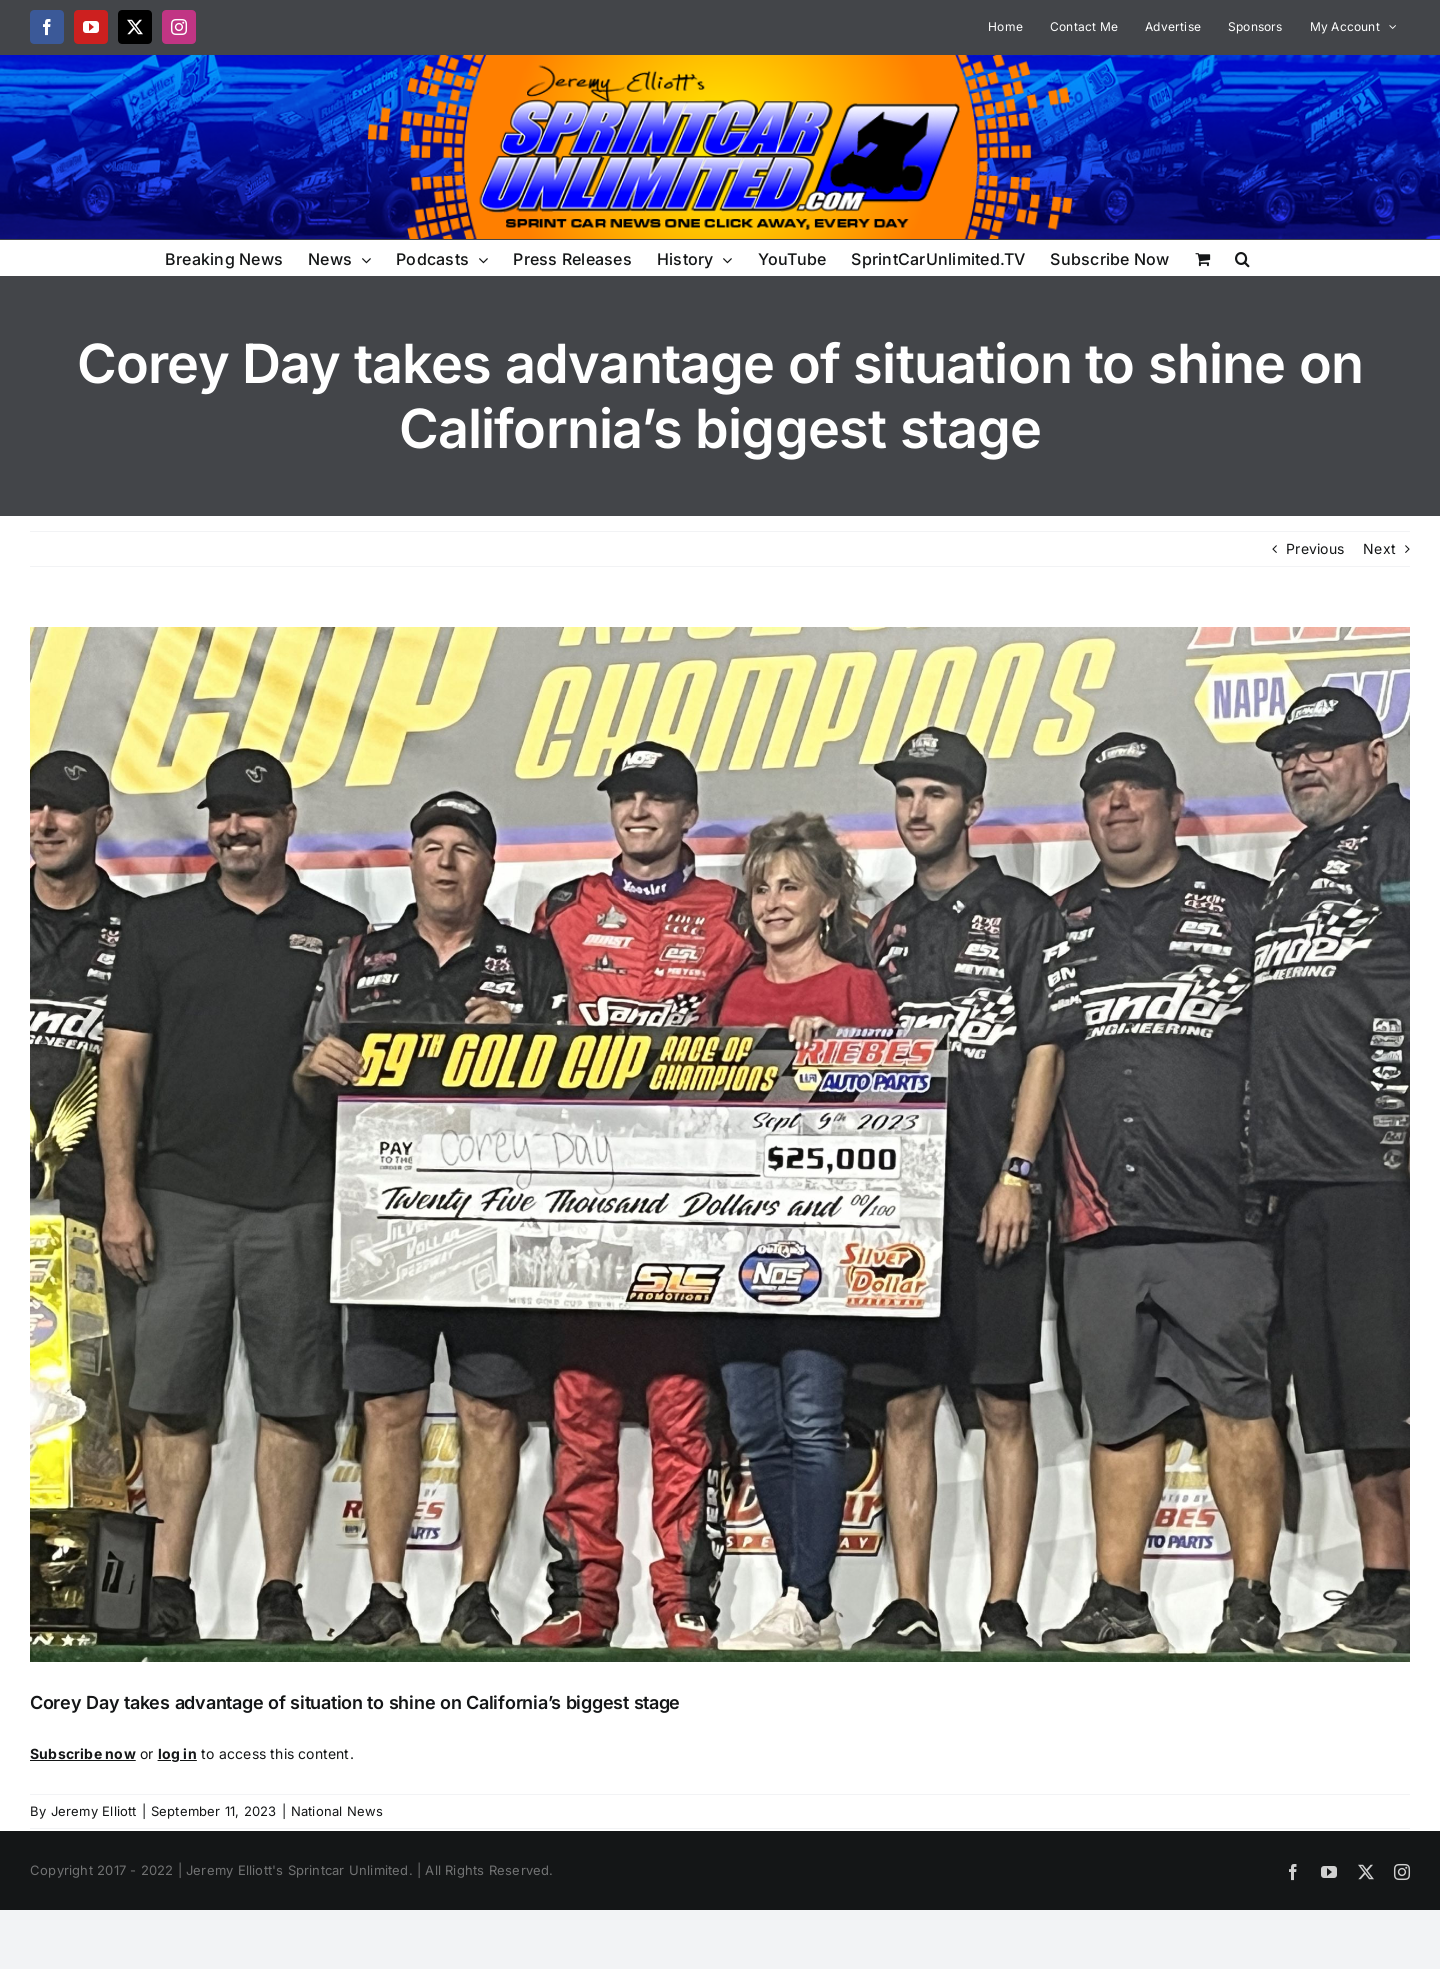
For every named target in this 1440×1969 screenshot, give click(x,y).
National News (337, 1811)
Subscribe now (83, 1753)
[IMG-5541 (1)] (720, 1144)
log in (177, 1753)
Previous (1315, 548)
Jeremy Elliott (94, 1811)
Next (1379, 548)
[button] (1242, 257)
